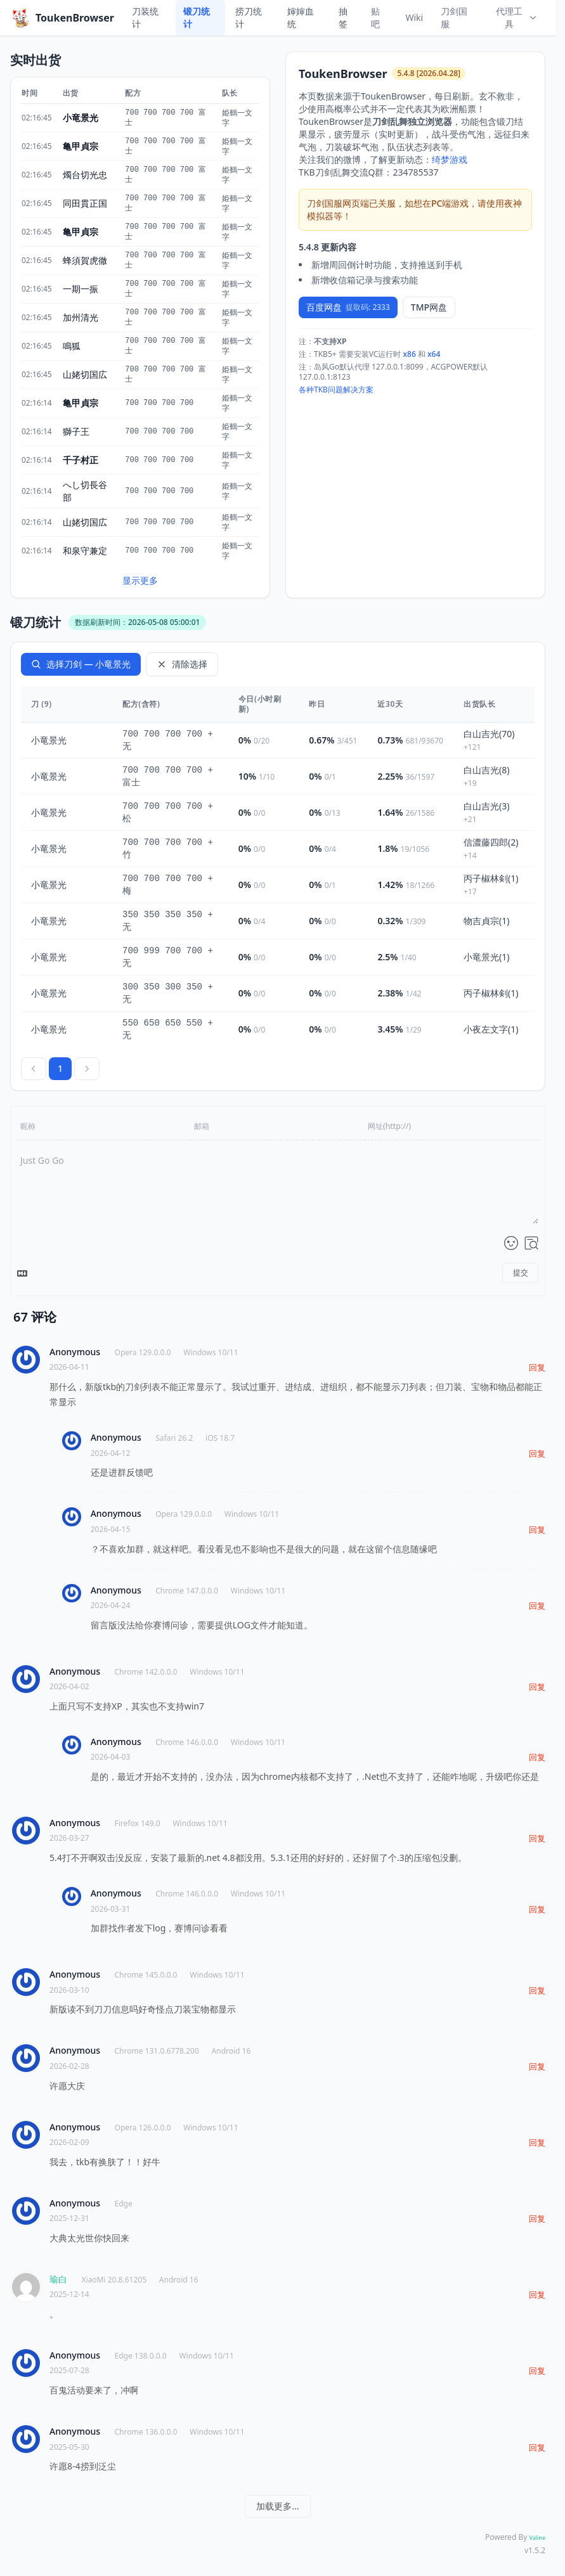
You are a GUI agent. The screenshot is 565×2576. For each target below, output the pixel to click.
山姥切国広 (85, 374)
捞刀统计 (248, 17)
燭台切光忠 (85, 175)
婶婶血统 (300, 17)
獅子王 (76, 431)
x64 (433, 354)
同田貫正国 (85, 203)
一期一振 (80, 289)
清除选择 (182, 664)
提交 (520, 1272)
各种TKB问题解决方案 (336, 389)
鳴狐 (72, 346)
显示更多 (140, 580)
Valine (537, 2538)
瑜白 (58, 2279)
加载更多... (277, 2506)
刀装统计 (145, 17)
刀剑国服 (454, 17)
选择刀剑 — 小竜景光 (81, 664)
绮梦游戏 (449, 159)
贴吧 (375, 17)
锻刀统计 (196, 17)
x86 (409, 354)
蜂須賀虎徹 (85, 260)
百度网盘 (348, 307)
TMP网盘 (429, 307)
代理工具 (517, 17)
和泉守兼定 (85, 550)
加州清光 (80, 317)
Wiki (414, 17)
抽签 (343, 17)
